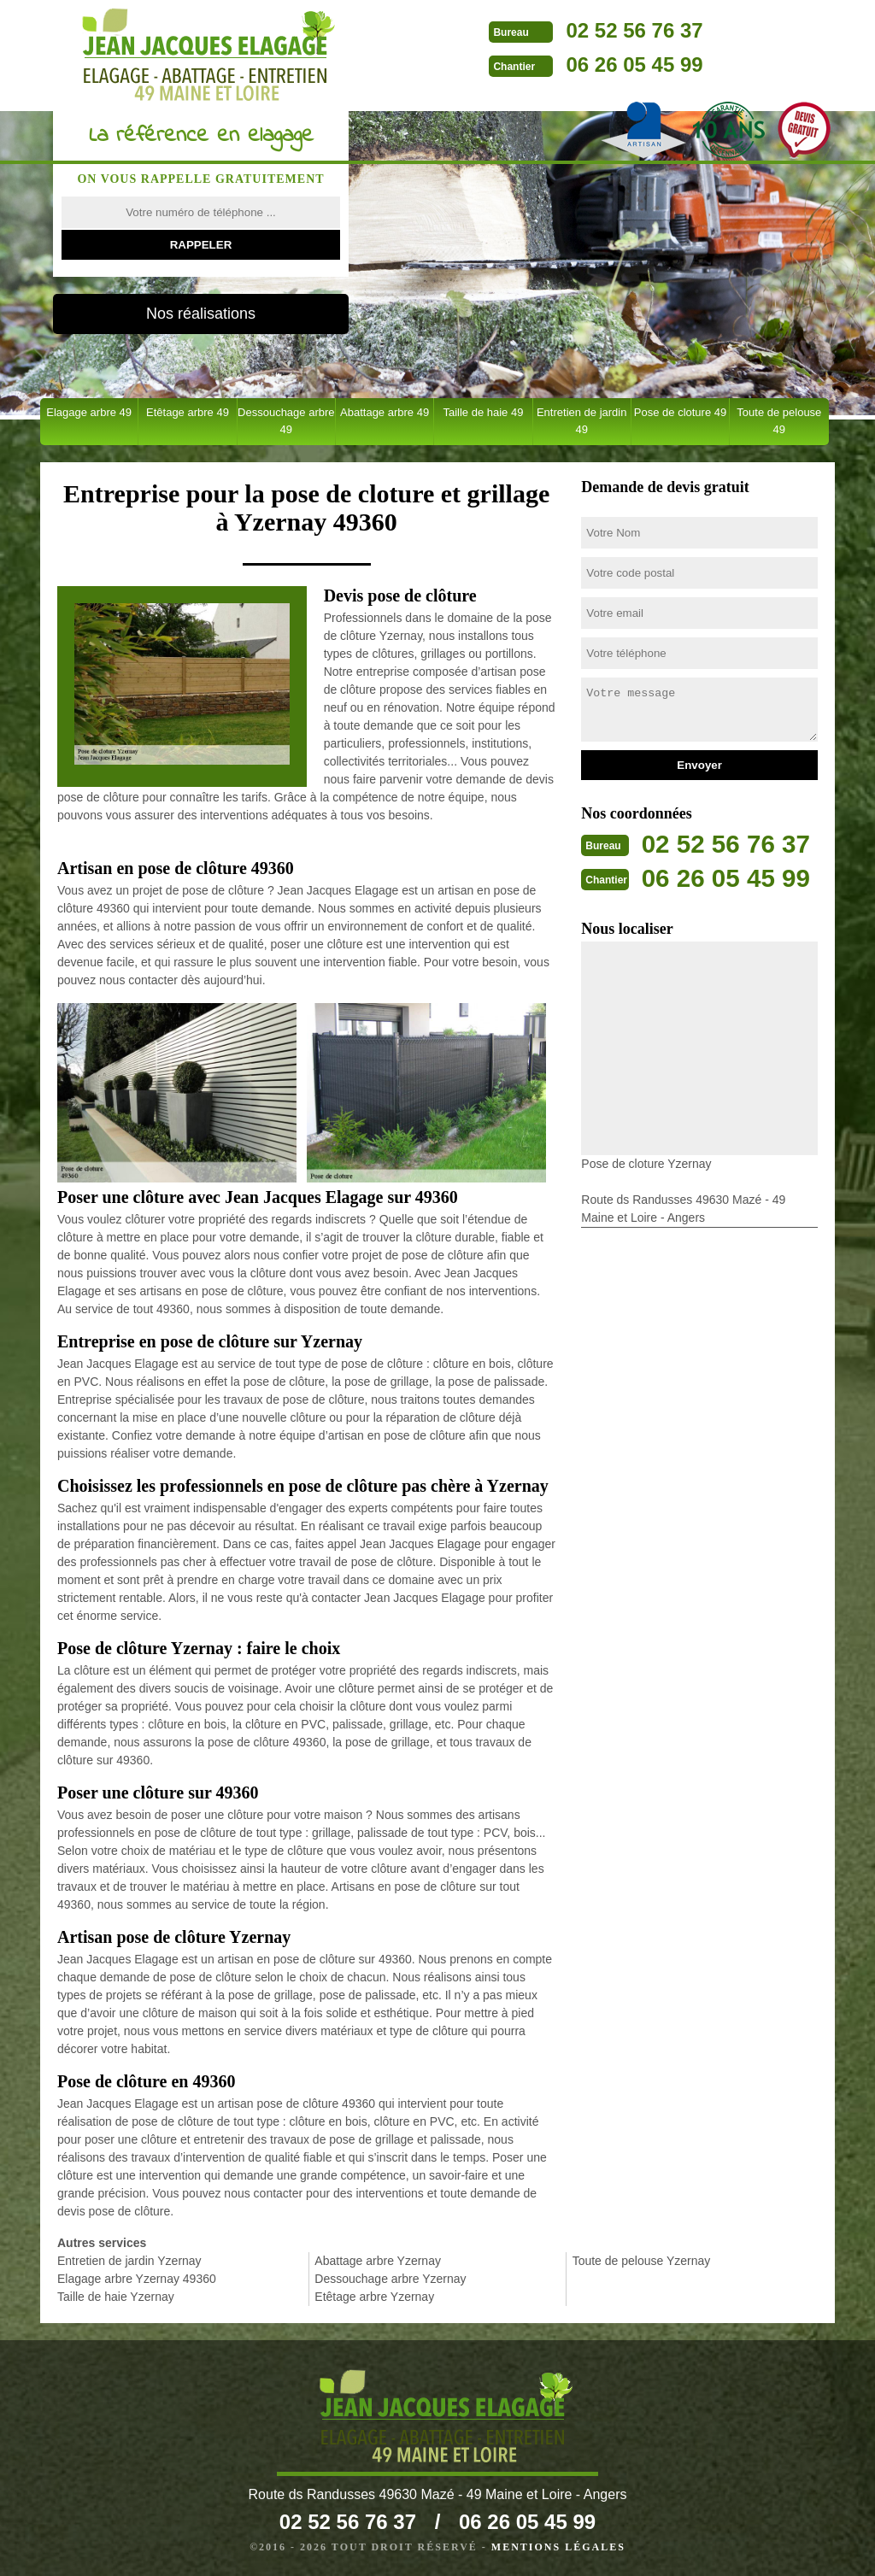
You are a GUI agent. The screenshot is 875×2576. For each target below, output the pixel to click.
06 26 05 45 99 (622, 64)
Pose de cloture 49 (680, 412)
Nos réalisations (200, 313)
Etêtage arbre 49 (187, 412)
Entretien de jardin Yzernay (129, 2261)
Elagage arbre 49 (89, 412)
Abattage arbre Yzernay (377, 2261)
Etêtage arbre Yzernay (374, 2296)
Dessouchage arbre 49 (286, 421)
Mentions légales (558, 2547)
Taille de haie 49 (483, 412)
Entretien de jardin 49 (582, 421)
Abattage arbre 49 (384, 412)
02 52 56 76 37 (622, 30)
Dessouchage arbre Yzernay (390, 2279)
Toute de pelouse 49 (779, 421)
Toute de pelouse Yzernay (642, 2261)
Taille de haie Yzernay (115, 2296)
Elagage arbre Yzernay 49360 (136, 2279)
